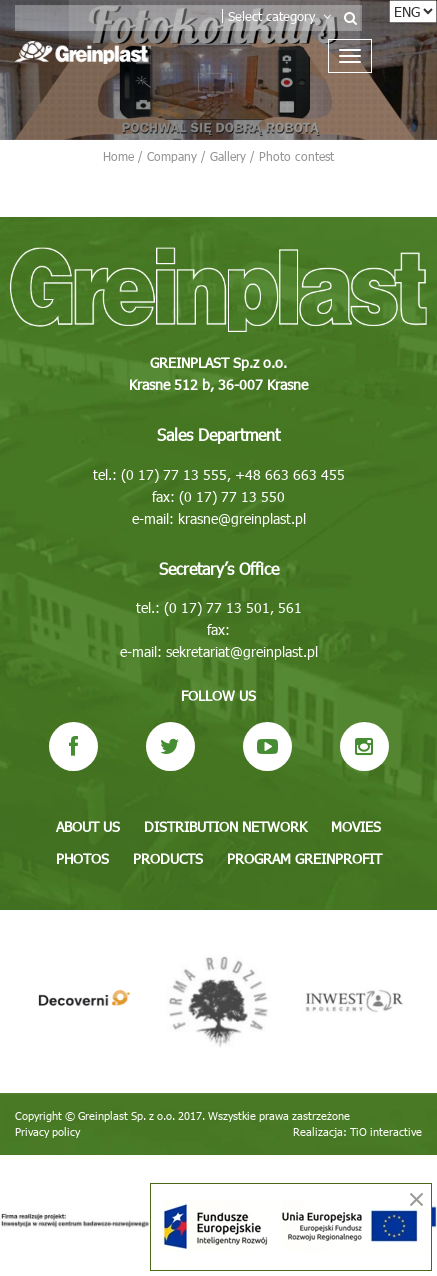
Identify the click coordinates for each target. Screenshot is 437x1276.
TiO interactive (386, 1131)
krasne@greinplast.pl (242, 518)
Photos (82, 858)
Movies (356, 826)
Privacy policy (47, 1131)
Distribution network (225, 826)
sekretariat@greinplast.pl (242, 651)
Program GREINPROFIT (304, 858)
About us (88, 826)
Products (168, 858)
